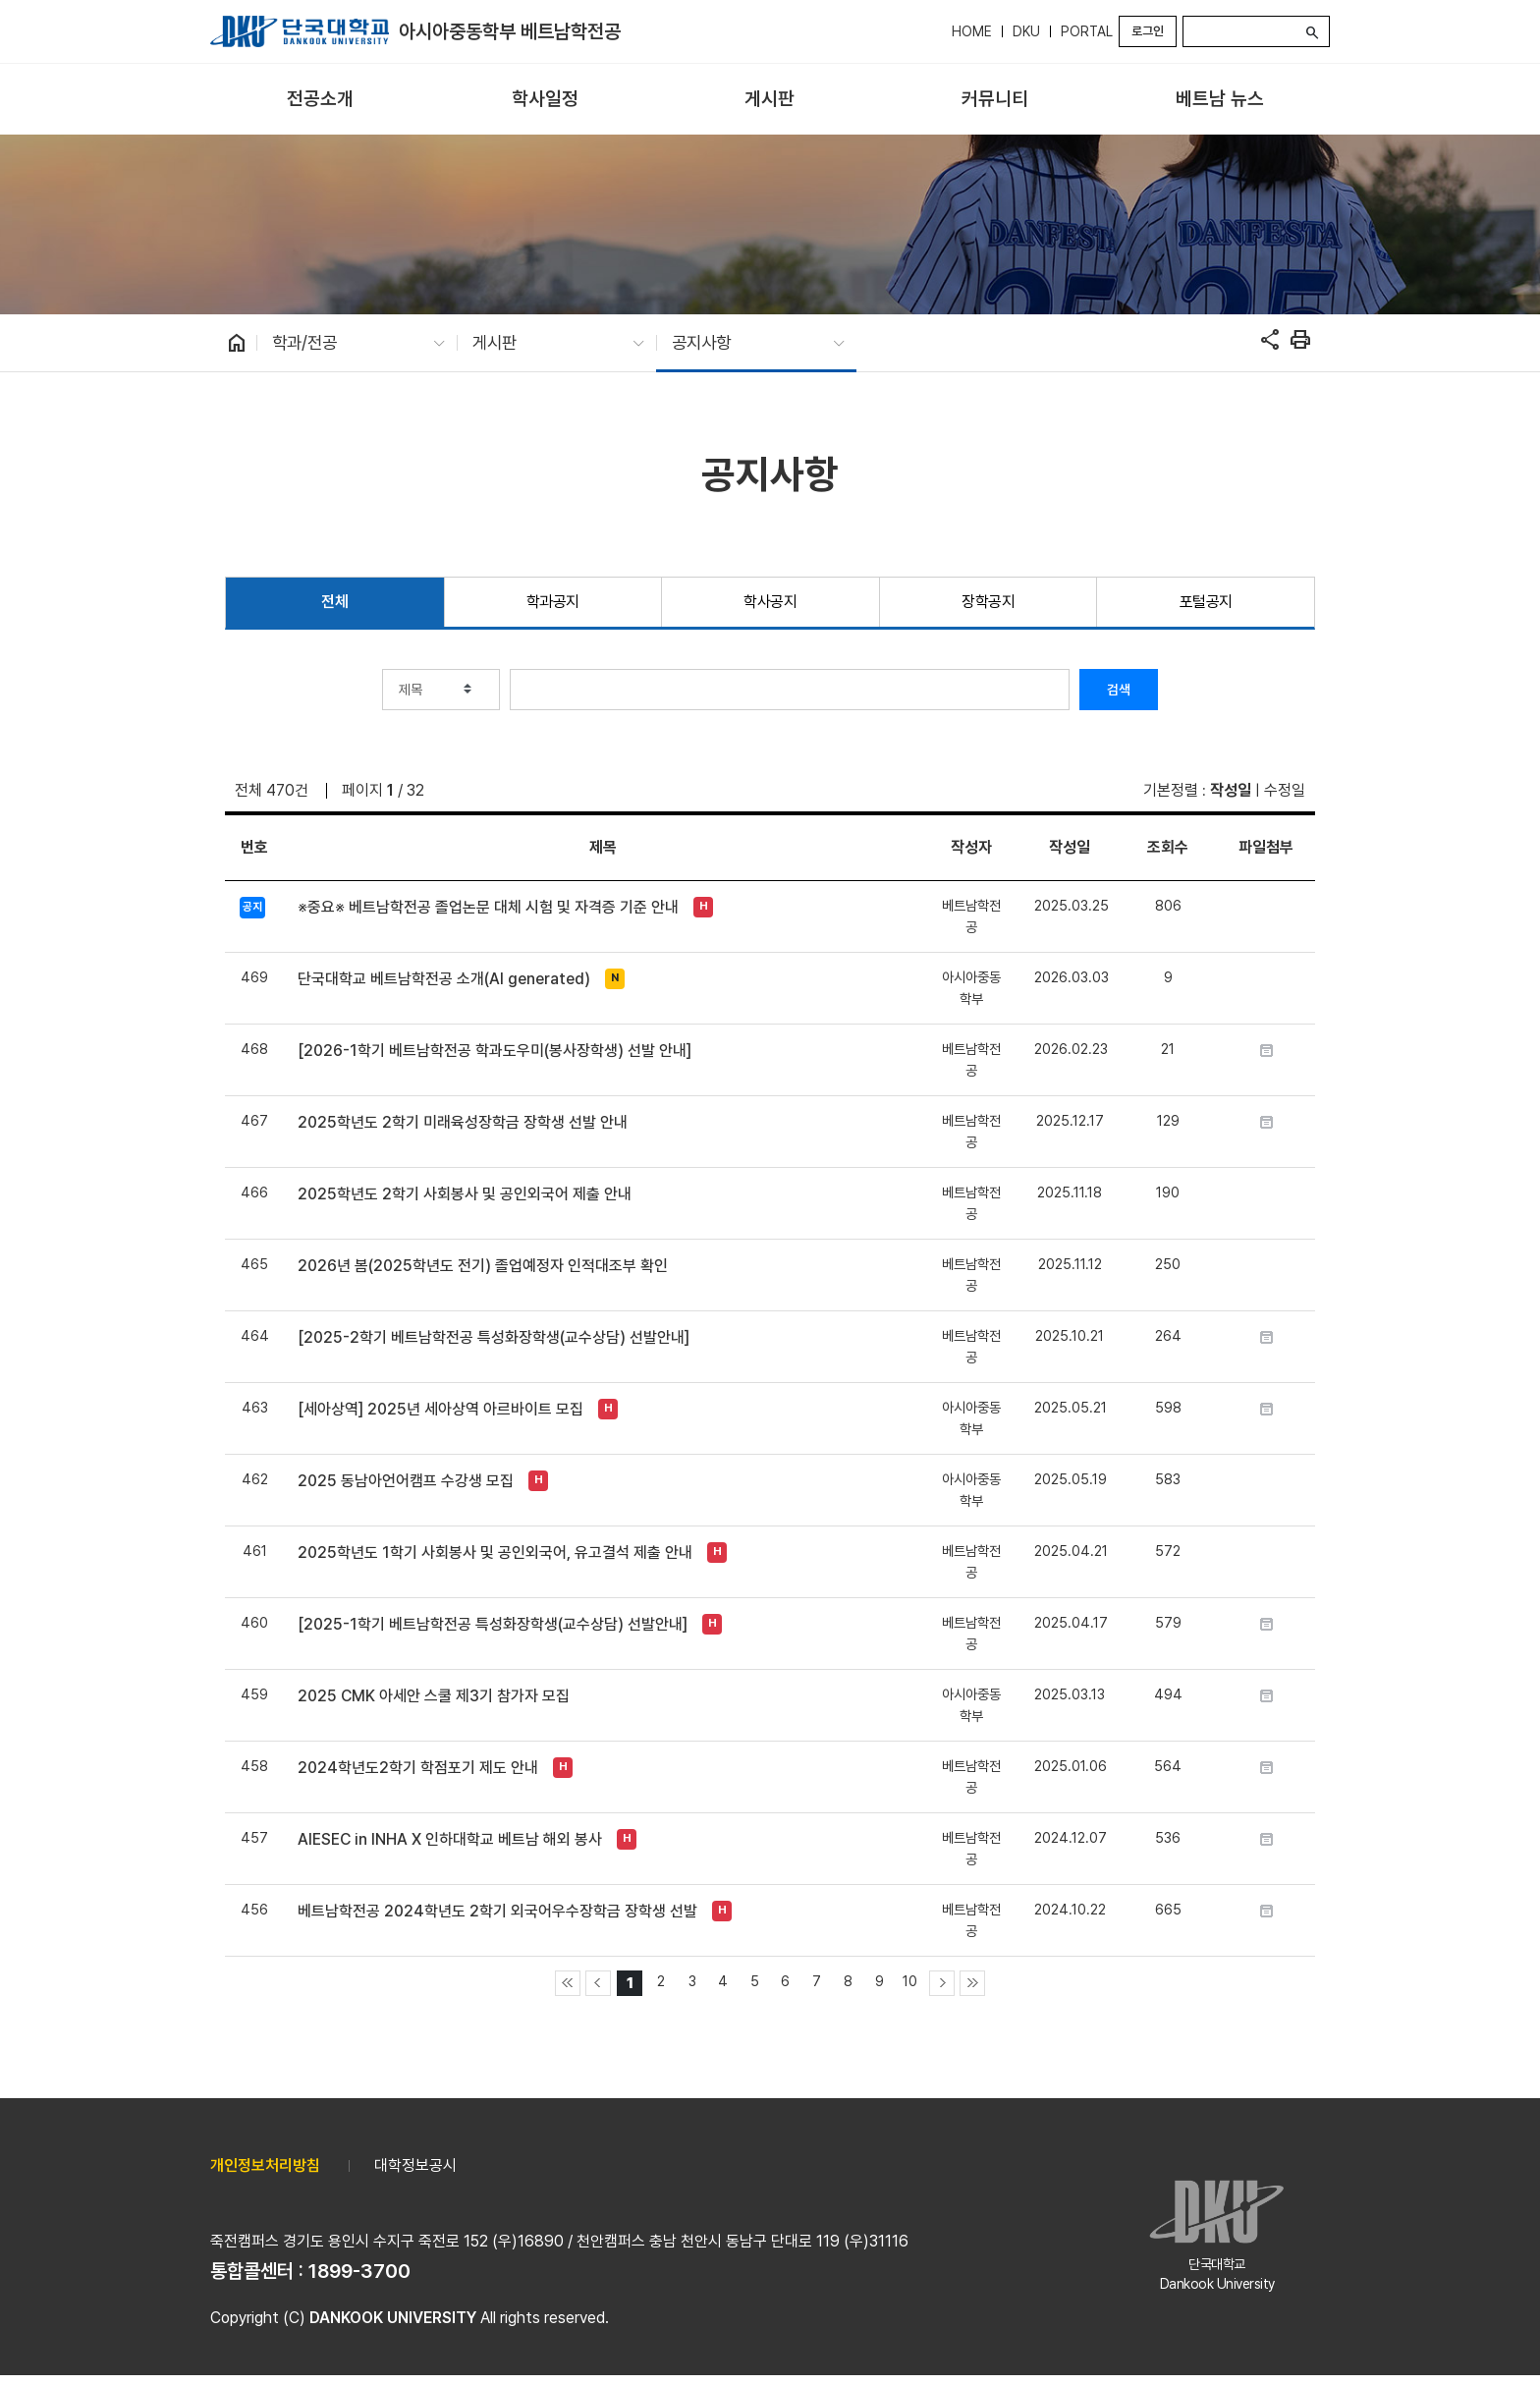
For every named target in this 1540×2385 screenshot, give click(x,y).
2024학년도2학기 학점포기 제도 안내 (418, 1767)
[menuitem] (320, 100)
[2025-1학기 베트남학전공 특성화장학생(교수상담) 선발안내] (493, 1624)
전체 (334, 601)
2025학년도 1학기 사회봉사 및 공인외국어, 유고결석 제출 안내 (495, 1552)
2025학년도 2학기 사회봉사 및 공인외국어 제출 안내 (465, 1194)
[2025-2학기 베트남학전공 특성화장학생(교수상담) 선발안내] (493, 1337)
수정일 (1284, 790)
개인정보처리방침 (265, 2165)
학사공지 (770, 601)
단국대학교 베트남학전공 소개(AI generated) (444, 979)
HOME (972, 31)
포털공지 (1206, 601)
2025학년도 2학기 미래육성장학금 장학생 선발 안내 (463, 1122)
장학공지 (988, 601)
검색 (1118, 689)
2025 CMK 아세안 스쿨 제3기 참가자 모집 (434, 1696)
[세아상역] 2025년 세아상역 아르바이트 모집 (440, 1409)
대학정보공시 (415, 2165)
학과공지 (552, 601)
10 (910, 1980)
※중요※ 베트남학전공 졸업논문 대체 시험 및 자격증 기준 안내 (488, 907)
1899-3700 (359, 2271)
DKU (1026, 31)
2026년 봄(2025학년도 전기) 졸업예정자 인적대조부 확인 (483, 1265)
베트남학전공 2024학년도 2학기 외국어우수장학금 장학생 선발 (497, 1911)
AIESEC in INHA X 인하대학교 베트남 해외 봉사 (450, 1839)
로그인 (1147, 31)
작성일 (1230, 790)
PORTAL (1087, 31)
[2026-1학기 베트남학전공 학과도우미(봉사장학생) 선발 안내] (494, 1050)
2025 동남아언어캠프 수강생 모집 (406, 1480)
